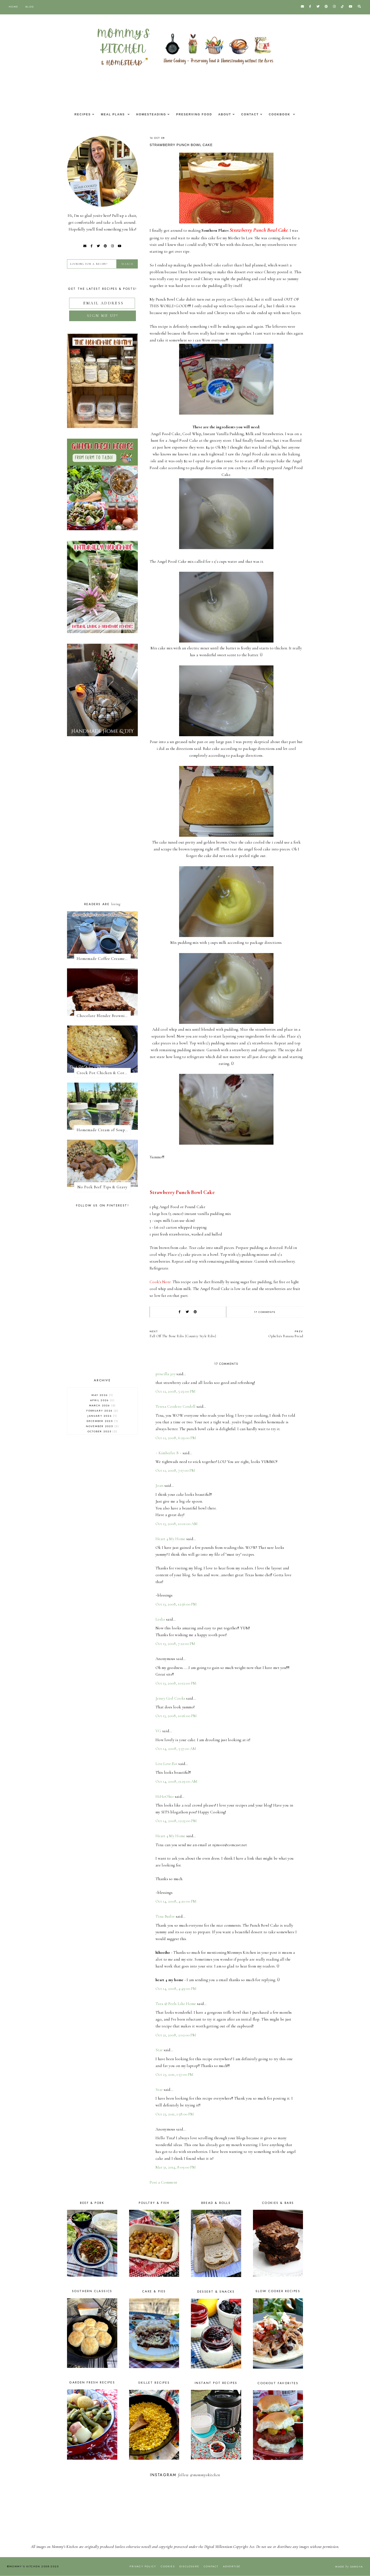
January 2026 (102, 1416)
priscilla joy (166, 1373)
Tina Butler (165, 1916)
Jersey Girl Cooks (170, 1698)
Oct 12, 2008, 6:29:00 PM (176, 1437)
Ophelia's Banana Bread (267, 1333)
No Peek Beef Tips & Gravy (102, 1187)
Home (13, 6)
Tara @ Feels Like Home (176, 2003)
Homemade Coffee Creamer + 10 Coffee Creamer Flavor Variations (104, 958)
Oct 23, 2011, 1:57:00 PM (174, 2074)
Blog (29, 6)
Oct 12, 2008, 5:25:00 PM (175, 1391)
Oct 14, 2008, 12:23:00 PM (176, 1820)
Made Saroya (349, 2566)
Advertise (231, 2566)
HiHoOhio (165, 1796)
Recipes (78, 114)
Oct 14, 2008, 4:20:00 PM (176, 1901)
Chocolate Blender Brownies (103, 1015)
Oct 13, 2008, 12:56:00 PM (176, 1604)
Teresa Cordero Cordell (176, 1406)
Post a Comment (163, 2182)
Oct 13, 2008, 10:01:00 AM (177, 1523)
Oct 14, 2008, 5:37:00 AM (176, 1748)
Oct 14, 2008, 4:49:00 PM (176, 1988)
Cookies (168, 2566)
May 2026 (102, 1395)
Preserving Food (194, 114)
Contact (253, 114)
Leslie (160, 1619)
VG (158, 1730)
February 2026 (102, 1410)
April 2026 (102, 1400)
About (226, 114)
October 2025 (102, 1431)
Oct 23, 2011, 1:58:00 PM (175, 2114)
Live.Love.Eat (166, 1763)
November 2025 (102, 1426)
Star (159, 2049)
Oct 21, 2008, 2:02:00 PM (176, 2035)
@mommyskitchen (205, 2474)
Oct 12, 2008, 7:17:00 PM (175, 1470)
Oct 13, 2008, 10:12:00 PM (176, 1683)
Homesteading (150, 114)
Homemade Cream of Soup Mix (104, 1129)
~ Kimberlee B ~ (169, 1452)
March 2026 (102, 1405)
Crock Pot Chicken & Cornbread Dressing (104, 1072)
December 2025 (102, 1421)
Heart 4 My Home (170, 1538)
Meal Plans (111, 114)
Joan (159, 1485)
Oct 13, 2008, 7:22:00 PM (175, 1643)
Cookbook (284, 114)
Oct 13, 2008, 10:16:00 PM (176, 1715)
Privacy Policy (143, 2566)
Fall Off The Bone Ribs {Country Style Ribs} (186, 1333)
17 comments (264, 1312)
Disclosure (189, 2566)
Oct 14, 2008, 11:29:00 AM (177, 1781)
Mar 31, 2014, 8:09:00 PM (176, 2167)
